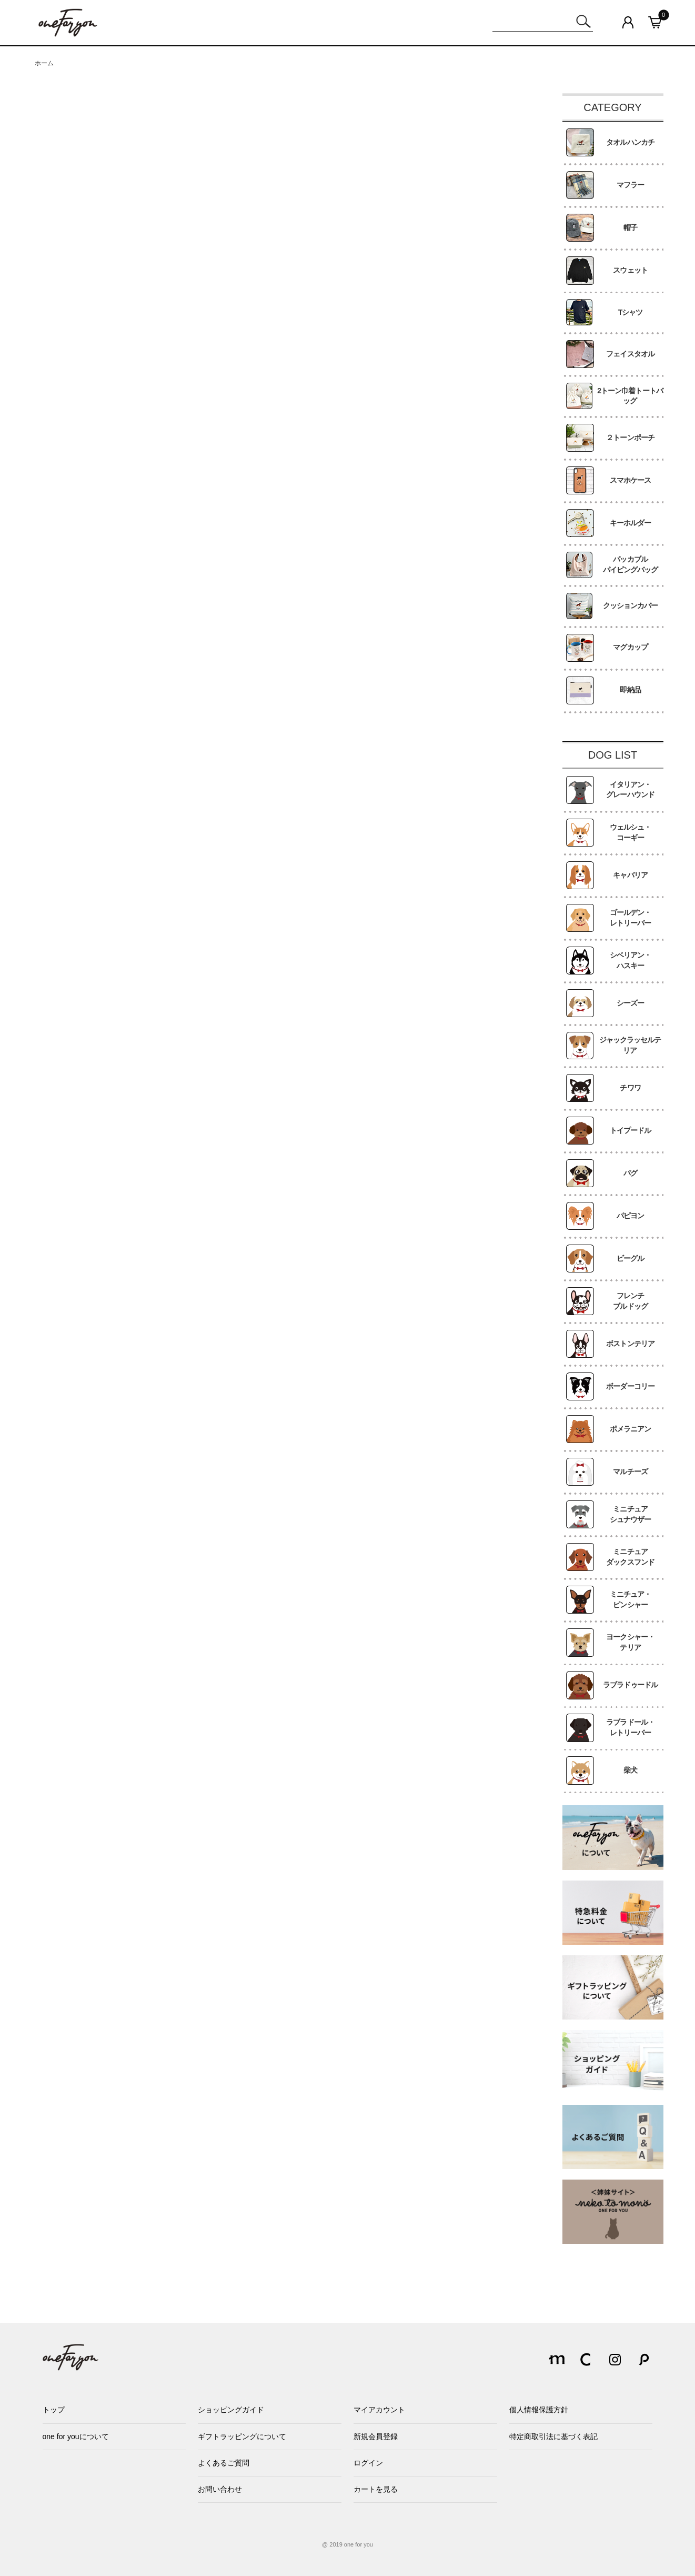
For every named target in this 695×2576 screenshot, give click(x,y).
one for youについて (76, 2436)
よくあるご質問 (223, 2463)
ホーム (44, 63)
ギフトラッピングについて (242, 2436)
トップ (54, 2409)
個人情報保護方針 (538, 2409)
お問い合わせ (220, 2489)
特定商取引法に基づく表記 (553, 2436)
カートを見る (376, 2489)
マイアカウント (379, 2409)
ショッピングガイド (231, 2409)
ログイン (368, 2463)
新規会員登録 (376, 2436)
